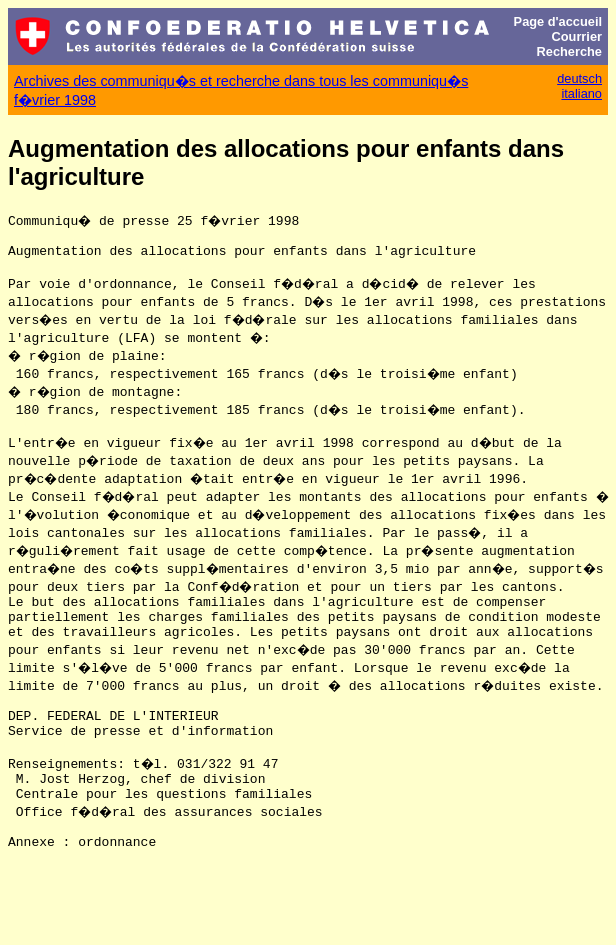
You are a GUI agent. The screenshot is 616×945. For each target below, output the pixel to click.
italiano (581, 93)
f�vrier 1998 (55, 100)
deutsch (579, 78)
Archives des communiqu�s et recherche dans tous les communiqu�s (241, 81)
